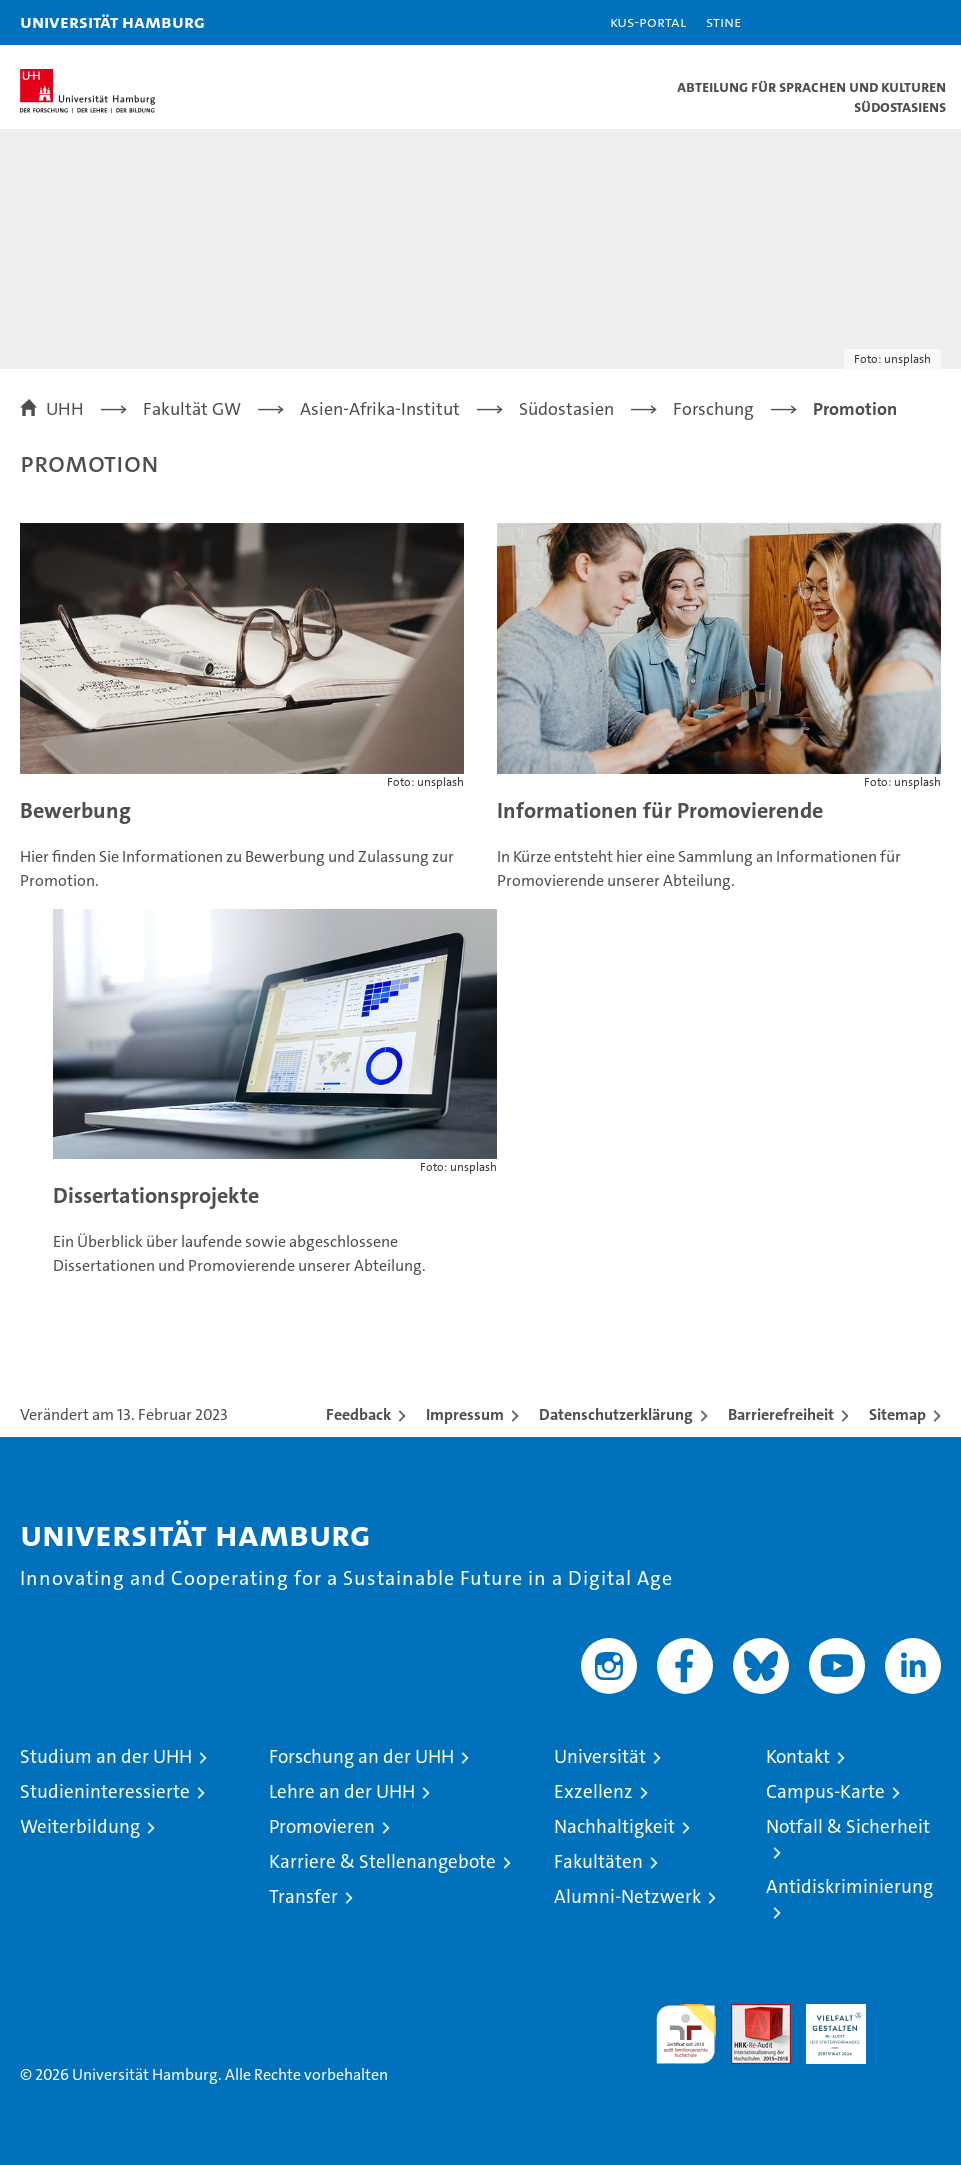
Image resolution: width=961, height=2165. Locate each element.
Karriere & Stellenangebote (382, 1861)
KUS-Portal (648, 21)
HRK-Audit (825, 2025)
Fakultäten (598, 1861)
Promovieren (322, 1826)
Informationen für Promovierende (660, 810)
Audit (750, 2014)
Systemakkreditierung (911, 2014)
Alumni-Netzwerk (627, 1896)
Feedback (358, 1414)
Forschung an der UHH (361, 1756)
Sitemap (897, 1414)
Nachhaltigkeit (614, 1826)
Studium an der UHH (106, 1756)
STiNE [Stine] (723, 21)
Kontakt (798, 1756)
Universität (600, 1756)
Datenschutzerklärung (616, 1414)
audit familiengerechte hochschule (686, 2034)
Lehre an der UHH (342, 1791)
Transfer (303, 1896)
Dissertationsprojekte (156, 1195)
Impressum (465, 1414)
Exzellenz (593, 1791)
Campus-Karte (825, 1791)
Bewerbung (75, 810)
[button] (883, 22)
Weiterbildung (80, 1826)
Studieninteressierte (105, 1791)
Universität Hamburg (112, 21)
